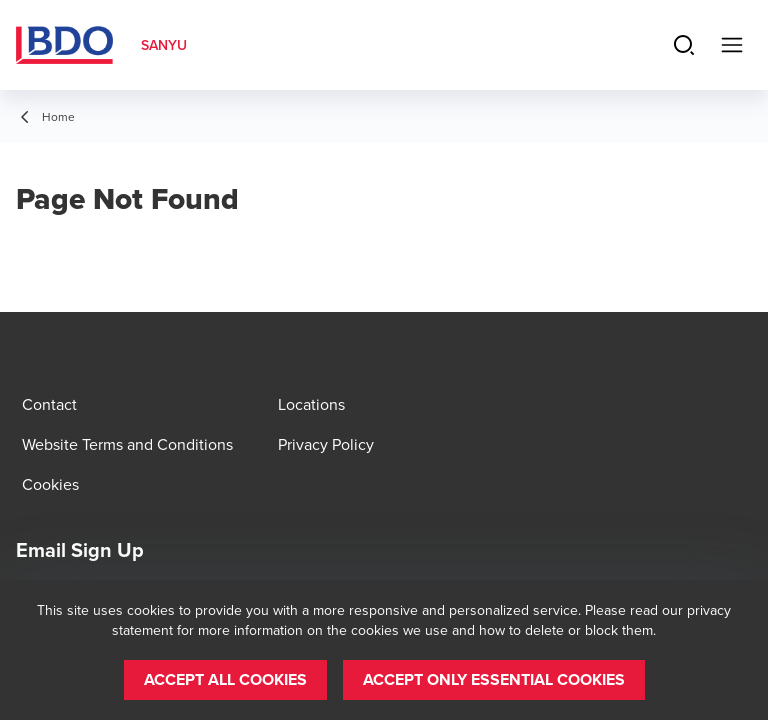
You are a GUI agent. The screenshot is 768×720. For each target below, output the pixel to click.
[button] (225, 680)
